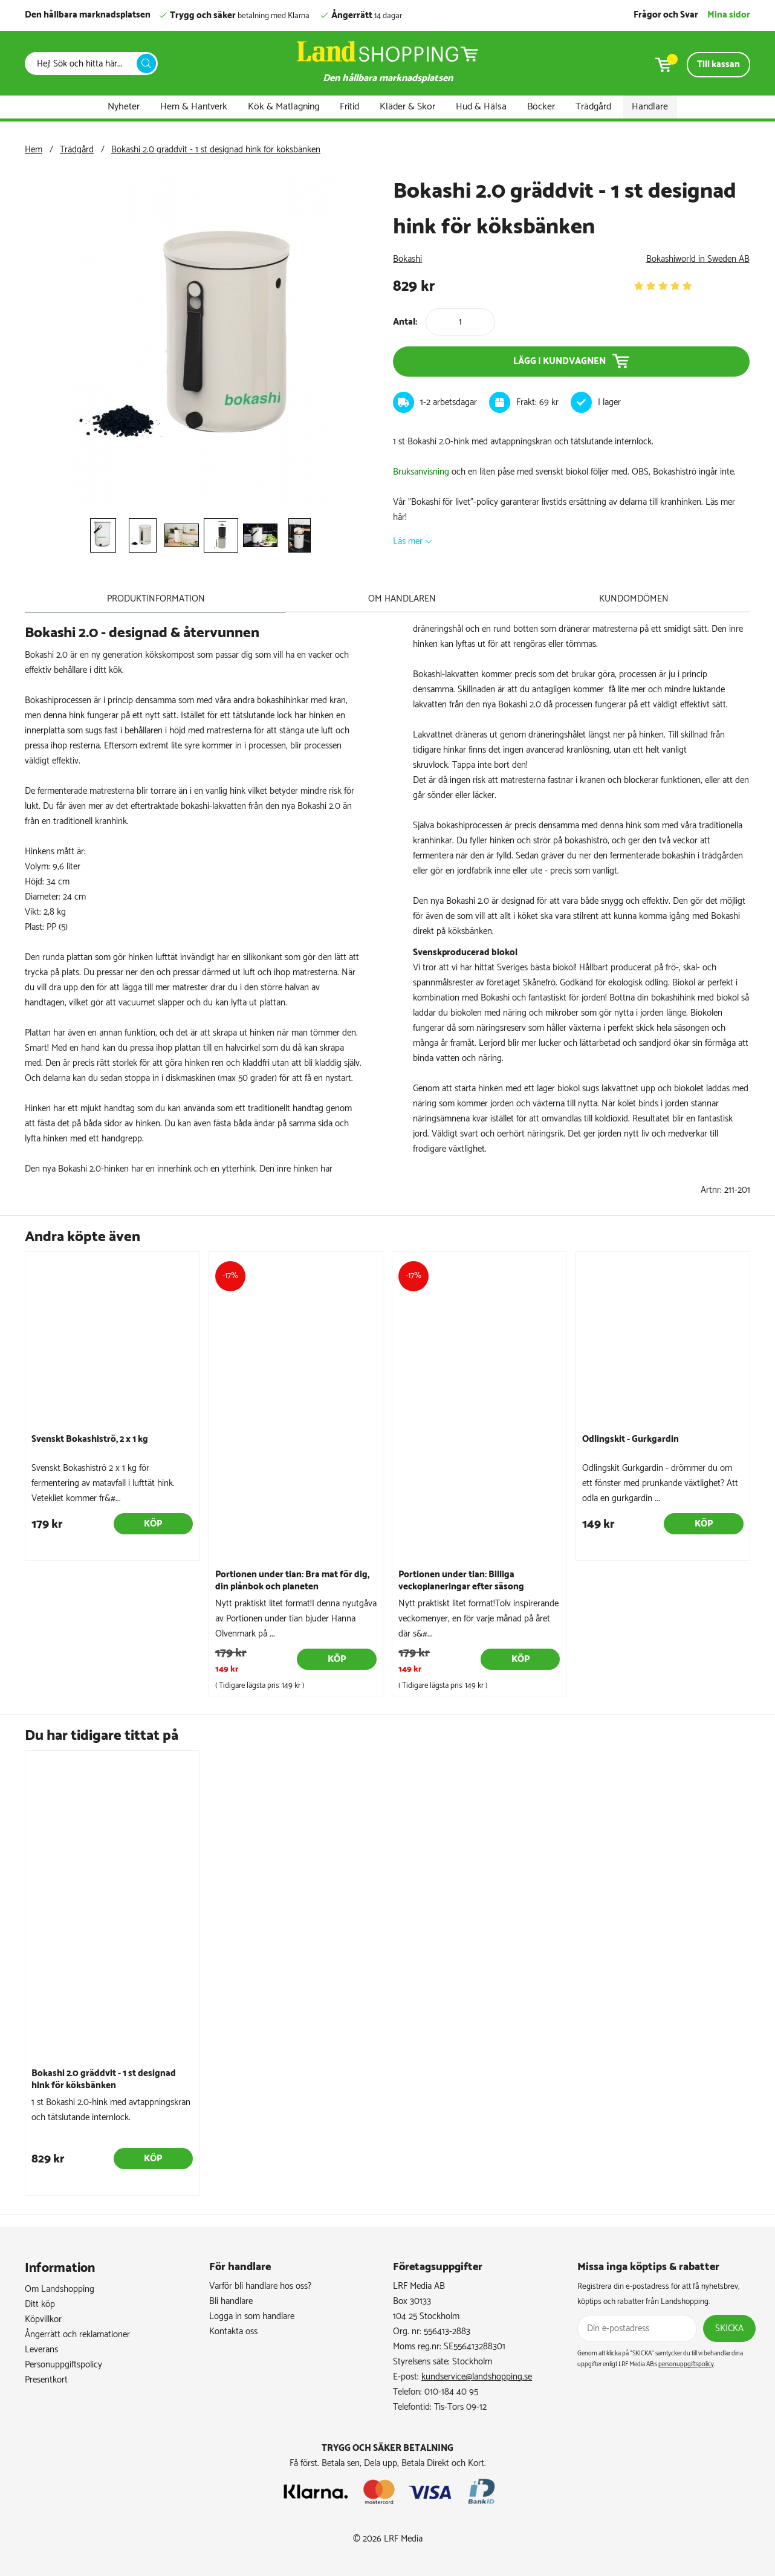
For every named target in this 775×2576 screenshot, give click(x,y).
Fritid (349, 107)
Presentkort (46, 2379)
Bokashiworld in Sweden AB (698, 259)
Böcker (541, 107)
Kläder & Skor (407, 107)
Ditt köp (40, 2303)
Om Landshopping (59, 2288)
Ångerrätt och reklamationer (77, 2333)
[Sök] (84, 63)
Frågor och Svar (666, 14)
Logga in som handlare (251, 2315)
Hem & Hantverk (193, 107)
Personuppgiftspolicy (63, 2364)
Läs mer (408, 541)
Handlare (650, 107)
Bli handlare (231, 2300)
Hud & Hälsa (481, 107)
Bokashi (407, 259)
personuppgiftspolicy (686, 2363)
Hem (33, 149)
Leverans (41, 2349)
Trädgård (593, 107)
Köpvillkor (43, 2318)
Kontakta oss (233, 2330)
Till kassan (718, 64)
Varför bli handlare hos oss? (260, 2285)
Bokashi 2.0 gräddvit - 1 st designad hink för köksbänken (215, 149)
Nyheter (124, 107)
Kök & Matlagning (283, 107)
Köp (153, 1523)
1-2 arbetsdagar (448, 402)
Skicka (729, 2327)
